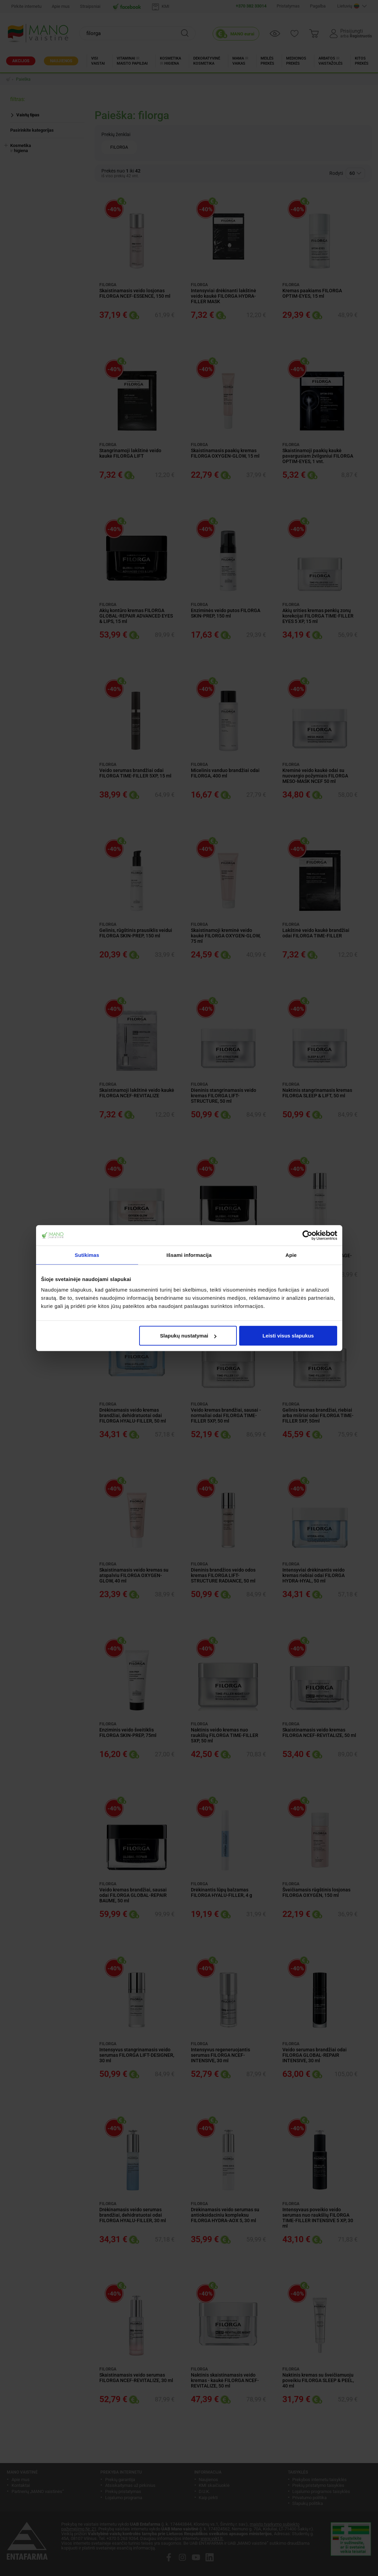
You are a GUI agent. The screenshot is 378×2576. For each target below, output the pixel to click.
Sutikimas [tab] (87, 1255)
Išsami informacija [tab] (189, 1255)
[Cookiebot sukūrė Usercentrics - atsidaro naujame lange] (307, 1235)
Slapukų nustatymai (188, 1336)
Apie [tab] (291, 1255)
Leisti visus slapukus (288, 1336)
